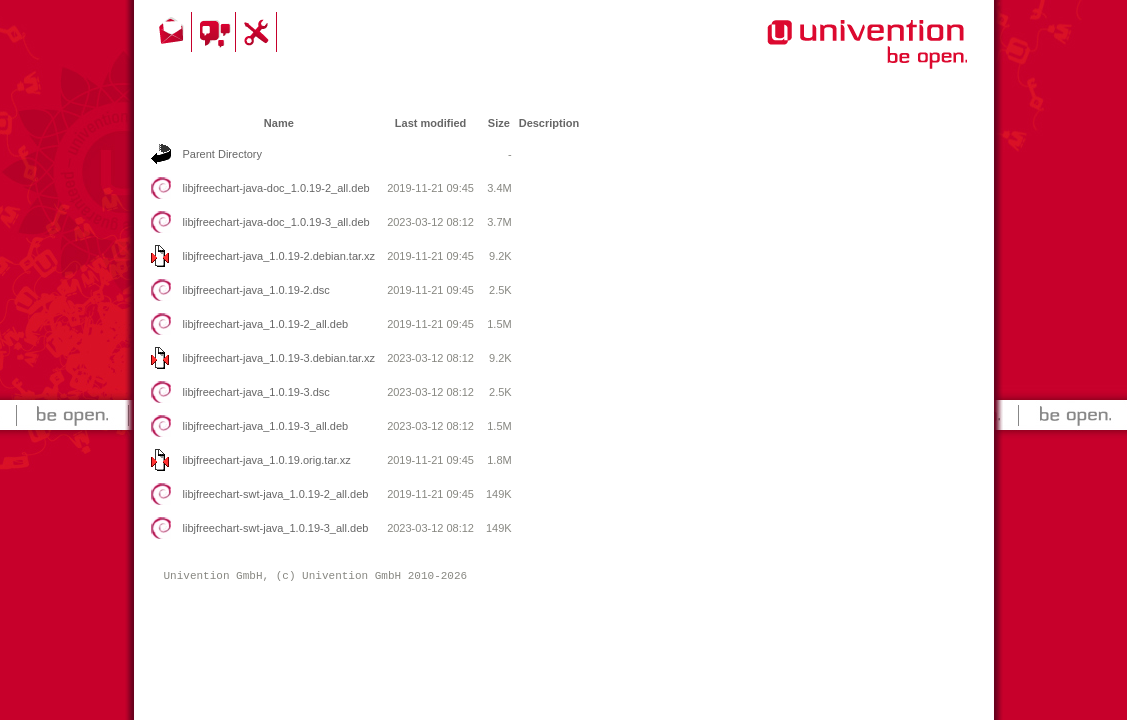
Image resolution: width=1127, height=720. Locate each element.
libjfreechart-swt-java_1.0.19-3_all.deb (276, 528)
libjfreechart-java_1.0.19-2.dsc (256, 290)
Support (259, 32)
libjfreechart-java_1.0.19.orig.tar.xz (267, 460)
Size (499, 123)
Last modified (431, 123)
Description (549, 123)
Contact (173, 32)
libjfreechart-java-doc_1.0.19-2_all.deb (276, 188)
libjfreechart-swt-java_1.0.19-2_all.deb (276, 494)
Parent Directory (222, 154)
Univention (827, 55)
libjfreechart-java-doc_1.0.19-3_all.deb (276, 222)
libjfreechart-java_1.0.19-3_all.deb (266, 426)
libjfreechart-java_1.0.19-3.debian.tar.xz (279, 358)
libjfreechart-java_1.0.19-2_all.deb (266, 324)
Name (279, 123)
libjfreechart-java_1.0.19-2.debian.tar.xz (279, 256)
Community (216, 32)
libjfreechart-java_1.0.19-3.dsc (256, 392)
